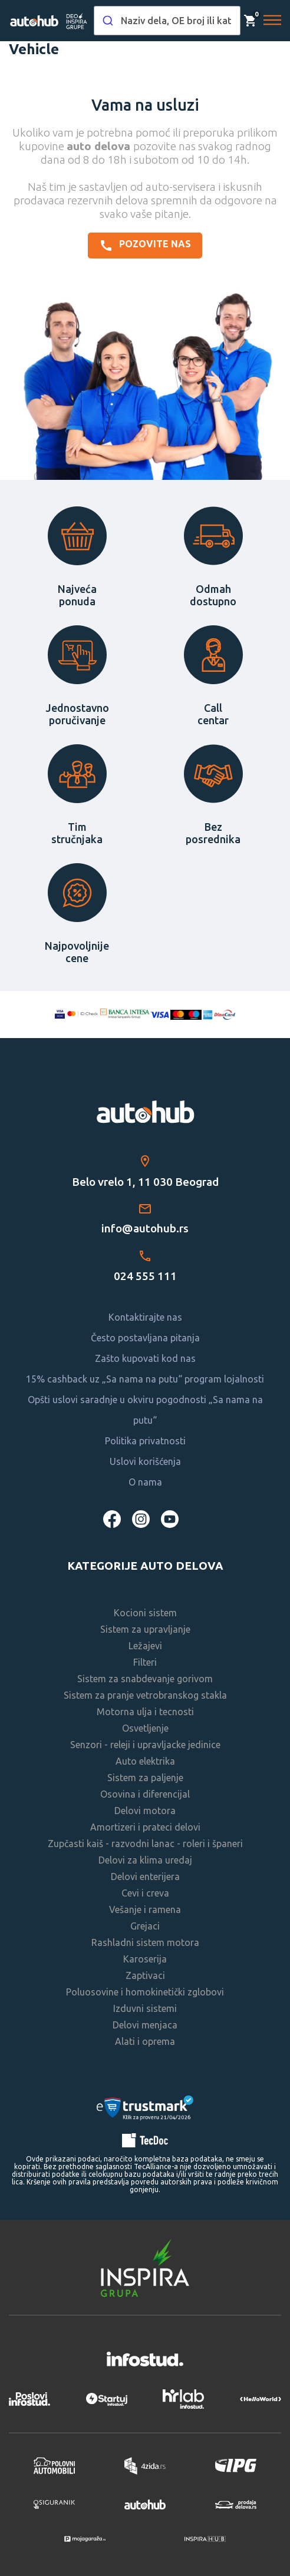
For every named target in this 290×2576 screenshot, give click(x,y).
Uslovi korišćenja (145, 1461)
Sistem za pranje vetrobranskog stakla (145, 1695)
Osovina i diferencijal (145, 1794)
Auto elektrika (145, 1761)
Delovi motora (145, 1810)
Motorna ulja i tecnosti (145, 1711)
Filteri (145, 1662)
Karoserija (145, 1959)
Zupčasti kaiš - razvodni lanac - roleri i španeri (145, 1843)
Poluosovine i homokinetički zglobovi (145, 1992)
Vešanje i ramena (145, 1909)
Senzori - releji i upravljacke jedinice (145, 1744)
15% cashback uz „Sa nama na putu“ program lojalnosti (145, 1379)
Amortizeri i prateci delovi (145, 1827)
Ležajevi (145, 1645)
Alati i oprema (145, 2041)
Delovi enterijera (145, 1876)
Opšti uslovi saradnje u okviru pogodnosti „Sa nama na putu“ (145, 1409)
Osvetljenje (145, 1728)
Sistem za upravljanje (145, 1629)
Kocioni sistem (145, 1612)
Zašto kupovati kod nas (145, 1358)
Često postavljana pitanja (145, 1337)
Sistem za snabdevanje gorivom (145, 1678)
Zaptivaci (145, 1975)
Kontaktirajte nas (145, 1317)
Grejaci (145, 1926)
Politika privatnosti (145, 1440)
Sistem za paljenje (145, 1777)
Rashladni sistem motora (145, 1942)
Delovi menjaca (145, 2025)
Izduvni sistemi (145, 2008)
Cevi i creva (145, 1893)
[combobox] (167, 20)
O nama (145, 1482)
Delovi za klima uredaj (145, 1860)
